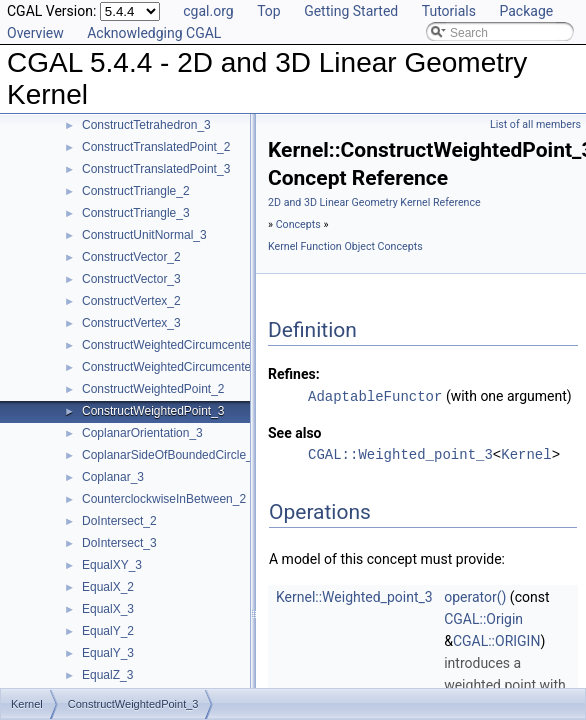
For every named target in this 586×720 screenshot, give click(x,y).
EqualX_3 (108, 609)
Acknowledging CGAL (154, 33)
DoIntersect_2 (119, 521)
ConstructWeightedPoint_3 (153, 411)
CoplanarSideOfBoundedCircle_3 (170, 455)
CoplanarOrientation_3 (142, 433)
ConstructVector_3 (131, 279)
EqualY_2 (108, 631)
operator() (475, 596)
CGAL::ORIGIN (497, 640)
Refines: (294, 374)
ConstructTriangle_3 (136, 213)
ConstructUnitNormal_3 (144, 235)
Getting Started (351, 11)
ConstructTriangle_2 (136, 191)
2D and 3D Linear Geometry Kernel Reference (374, 202)
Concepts (298, 224)
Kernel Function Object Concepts (345, 246)
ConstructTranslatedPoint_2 (156, 147)
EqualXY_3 (112, 565)
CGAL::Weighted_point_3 (400, 453)
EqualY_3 (108, 653)
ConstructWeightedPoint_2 (153, 389)
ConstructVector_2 (131, 257)
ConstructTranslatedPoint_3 (156, 169)
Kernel (526, 453)
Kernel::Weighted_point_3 (354, 596)
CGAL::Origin (483, 618)
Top (269, 11)
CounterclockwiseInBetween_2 (164, 499)
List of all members (535, 124)
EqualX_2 (108, 587)
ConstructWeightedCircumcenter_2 (175, 345)
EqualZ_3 (107, 675)
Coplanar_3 (113, 477)
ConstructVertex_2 (131, 301)
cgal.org (208, 11)
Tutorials (449, 11)
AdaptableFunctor (375, 395)
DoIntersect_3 (119, 543)
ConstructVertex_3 (131, 323)
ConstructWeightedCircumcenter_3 (175, 367)
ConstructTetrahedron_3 (146, 125)
